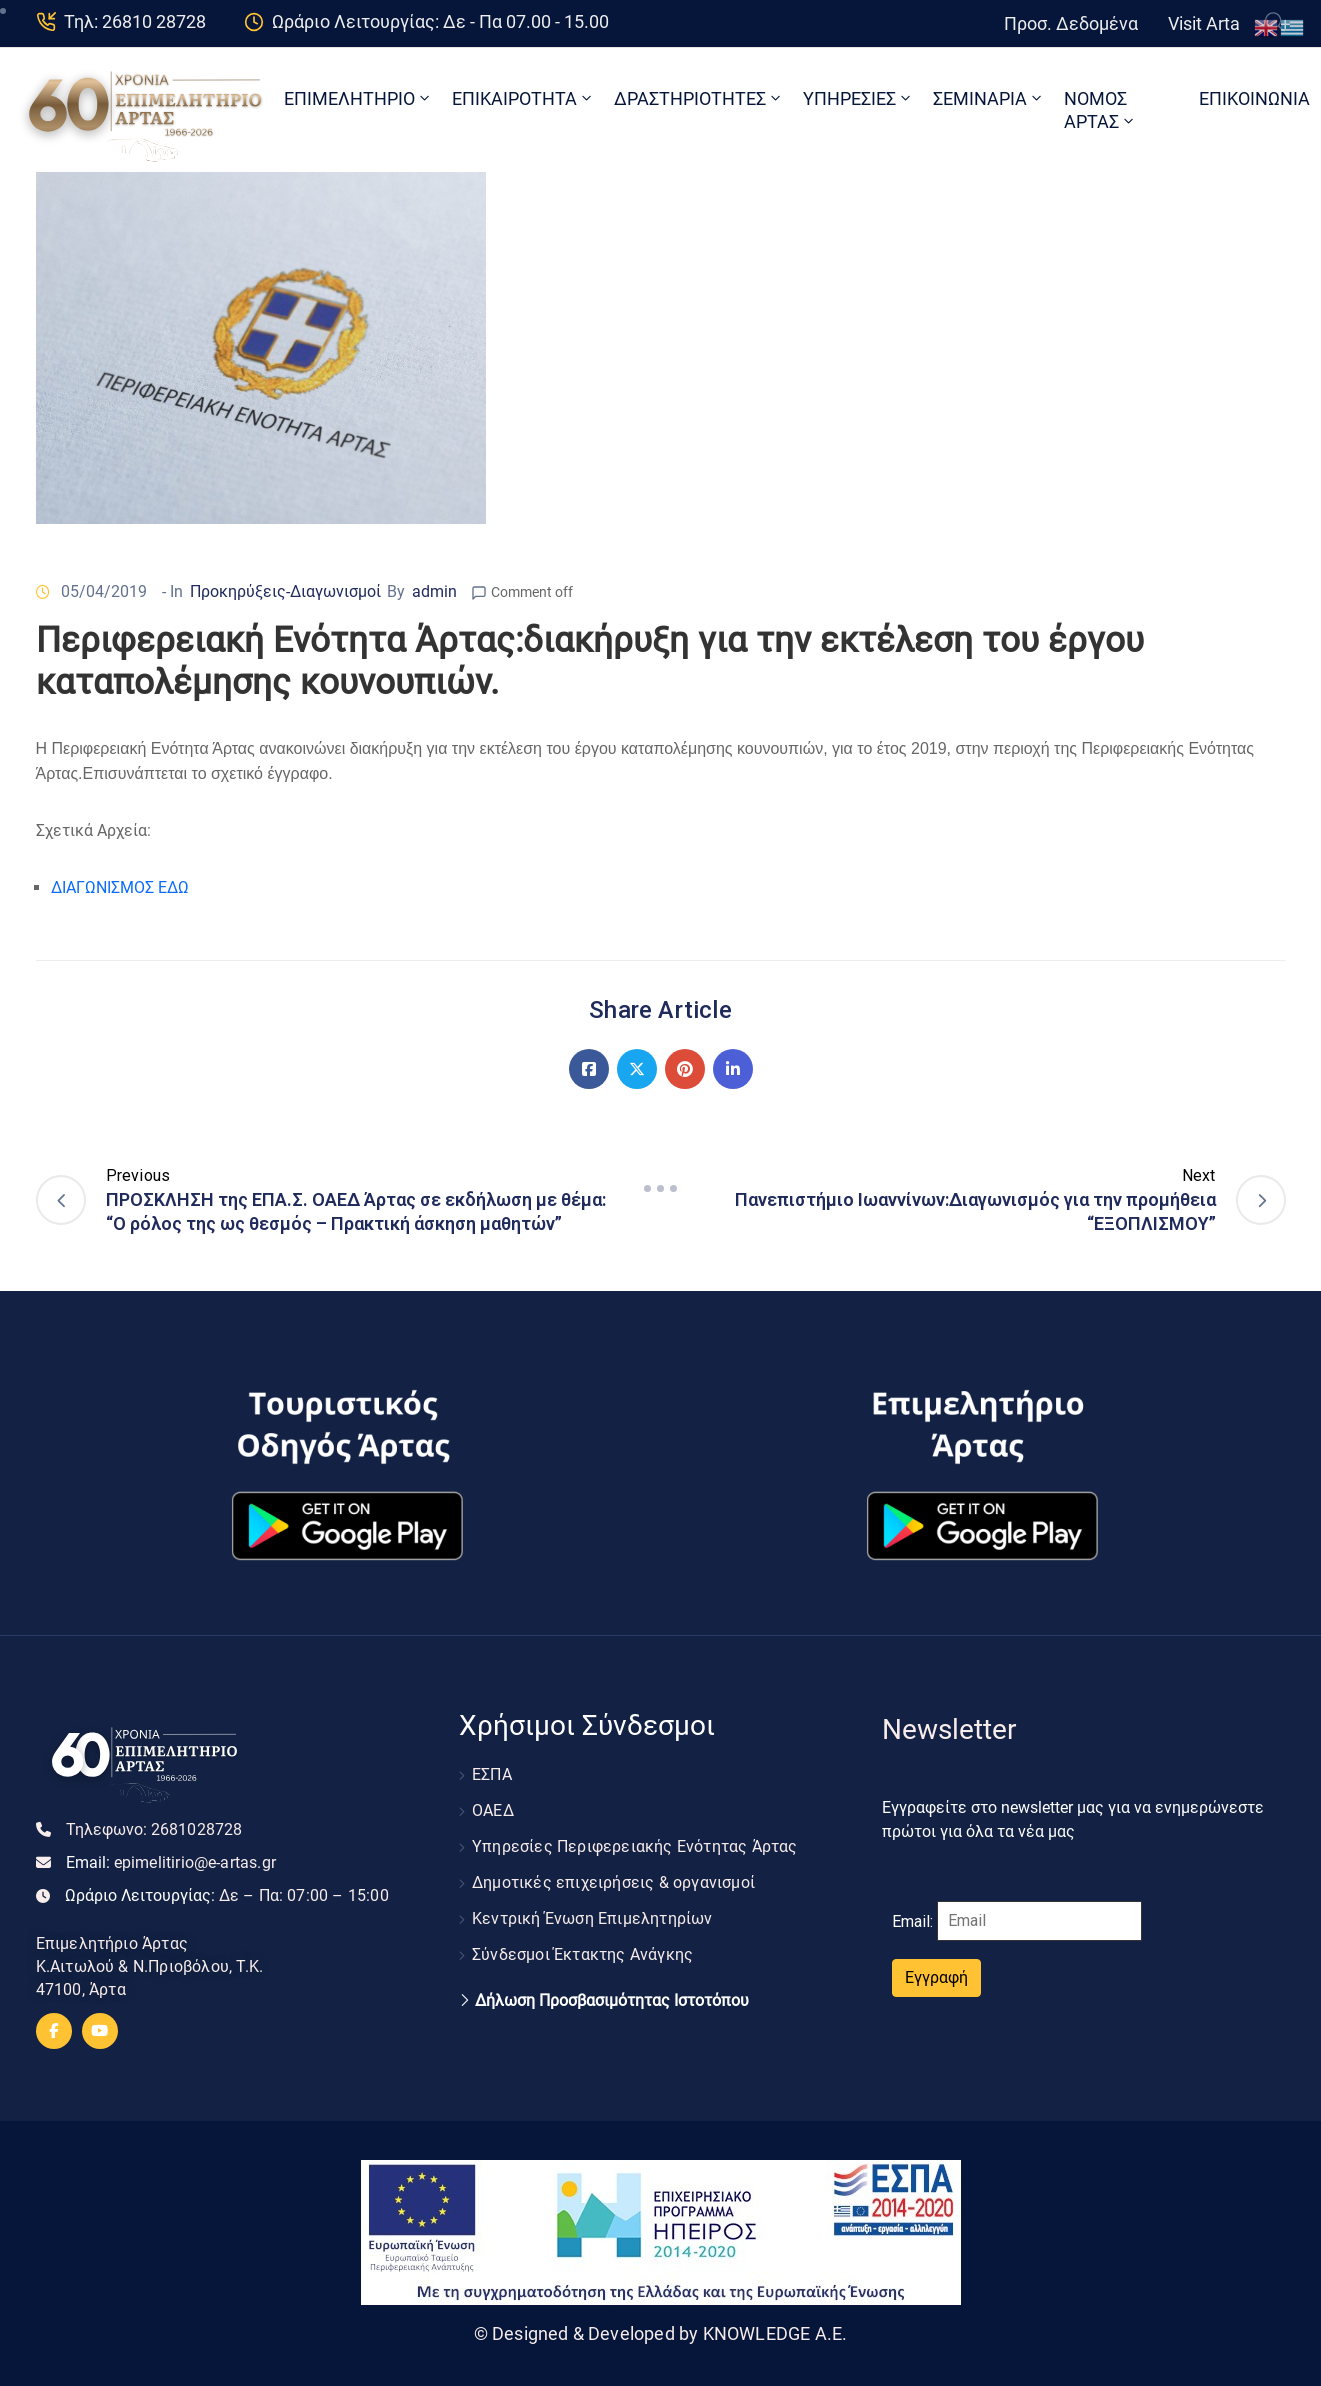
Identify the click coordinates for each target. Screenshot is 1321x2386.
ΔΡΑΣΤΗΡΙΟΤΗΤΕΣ (699, 98)
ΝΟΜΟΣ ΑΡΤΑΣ (1100, 110)
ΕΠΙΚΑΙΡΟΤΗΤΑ (523, 98)
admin (434, 591)
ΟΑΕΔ (493, 1810)
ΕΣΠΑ (492, 1774)
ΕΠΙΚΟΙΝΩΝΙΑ (1254, 98)
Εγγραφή (936, 1977)
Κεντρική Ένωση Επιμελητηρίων (592, 1918)
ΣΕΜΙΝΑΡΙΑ (989, 98)
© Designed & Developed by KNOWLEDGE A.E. (661, 2333)
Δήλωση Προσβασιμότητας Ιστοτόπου (612, 2001)
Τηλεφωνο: (154, 1829)
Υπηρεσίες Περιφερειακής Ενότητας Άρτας (635, 1846)
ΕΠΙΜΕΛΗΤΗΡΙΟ (358, 98)
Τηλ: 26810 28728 (135, 21)
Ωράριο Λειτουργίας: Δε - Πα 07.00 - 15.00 (440, 21)
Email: (171, 1862)
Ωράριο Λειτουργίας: (227, 1895)
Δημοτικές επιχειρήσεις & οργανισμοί (613, 1882)
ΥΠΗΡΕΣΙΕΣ (858, 98)
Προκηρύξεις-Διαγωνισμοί (285, 591)
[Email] (1039, 1921)
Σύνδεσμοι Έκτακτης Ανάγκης (582, 1954)
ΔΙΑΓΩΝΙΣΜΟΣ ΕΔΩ (120, 887)
